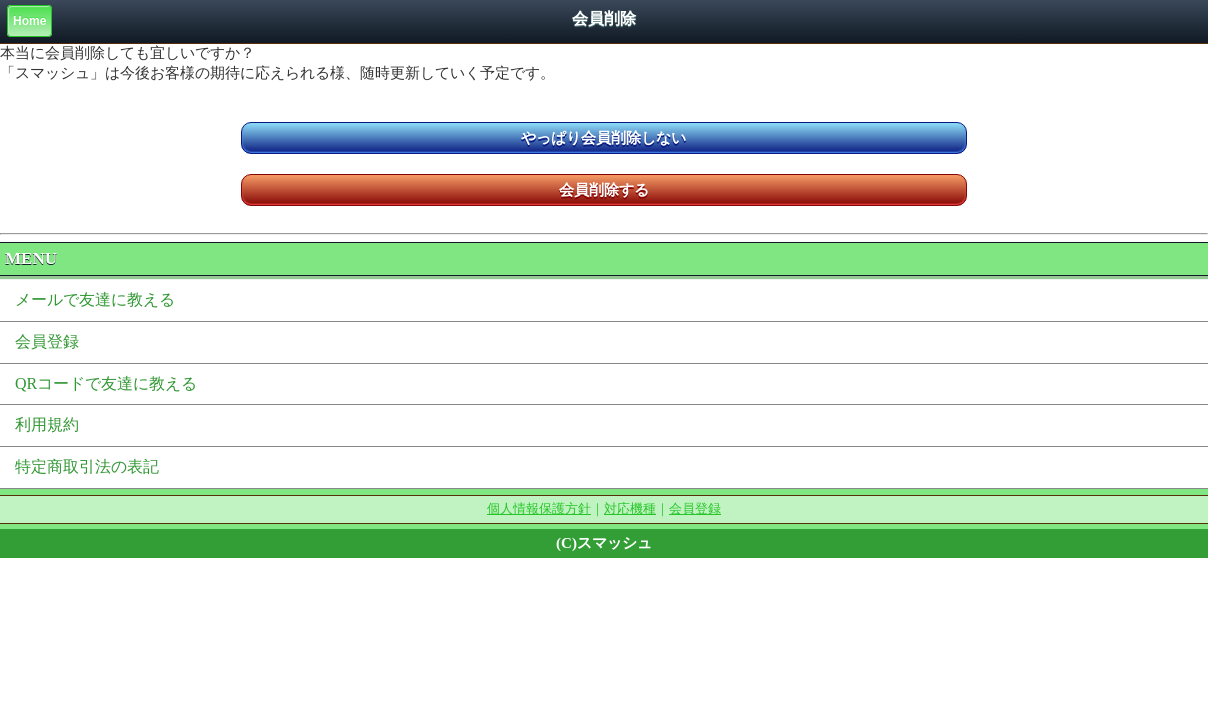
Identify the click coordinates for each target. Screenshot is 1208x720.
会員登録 (47, 341)
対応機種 (630, 508)
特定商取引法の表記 (87, 466)
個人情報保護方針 (539, 508)
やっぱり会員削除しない (603, 138)
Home (29, 21)
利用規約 (47, 424)
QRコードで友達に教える (106, 383)
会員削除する (604, 190)
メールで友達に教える (95, 299)
